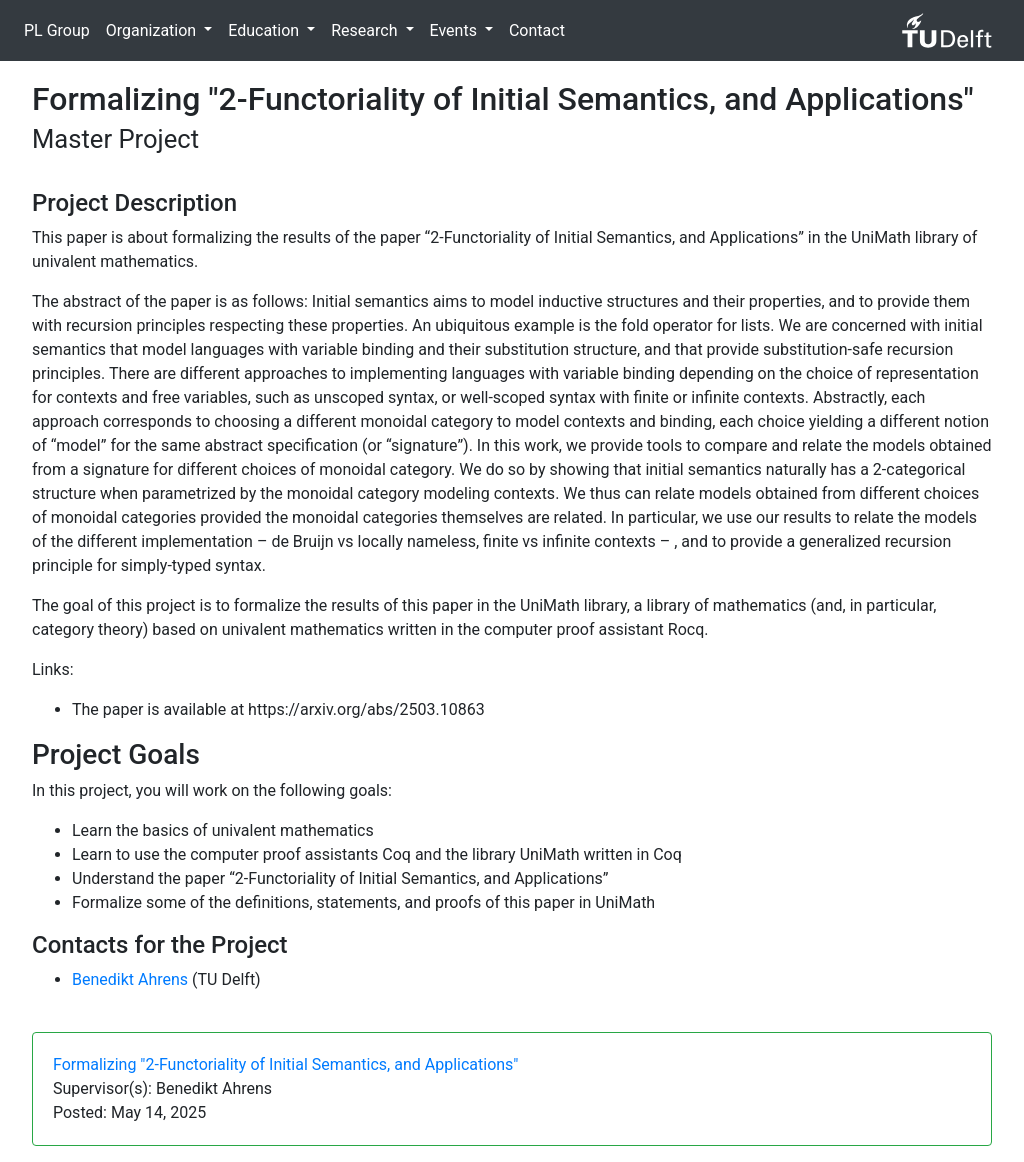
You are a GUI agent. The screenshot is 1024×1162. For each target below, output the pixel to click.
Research (366, 30)
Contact (537, 30)
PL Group (57, 30)
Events (455, 30)
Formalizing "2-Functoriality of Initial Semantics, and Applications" (286, 1064)
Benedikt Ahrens (130, 979)
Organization (153, 30)
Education (265, 30)
